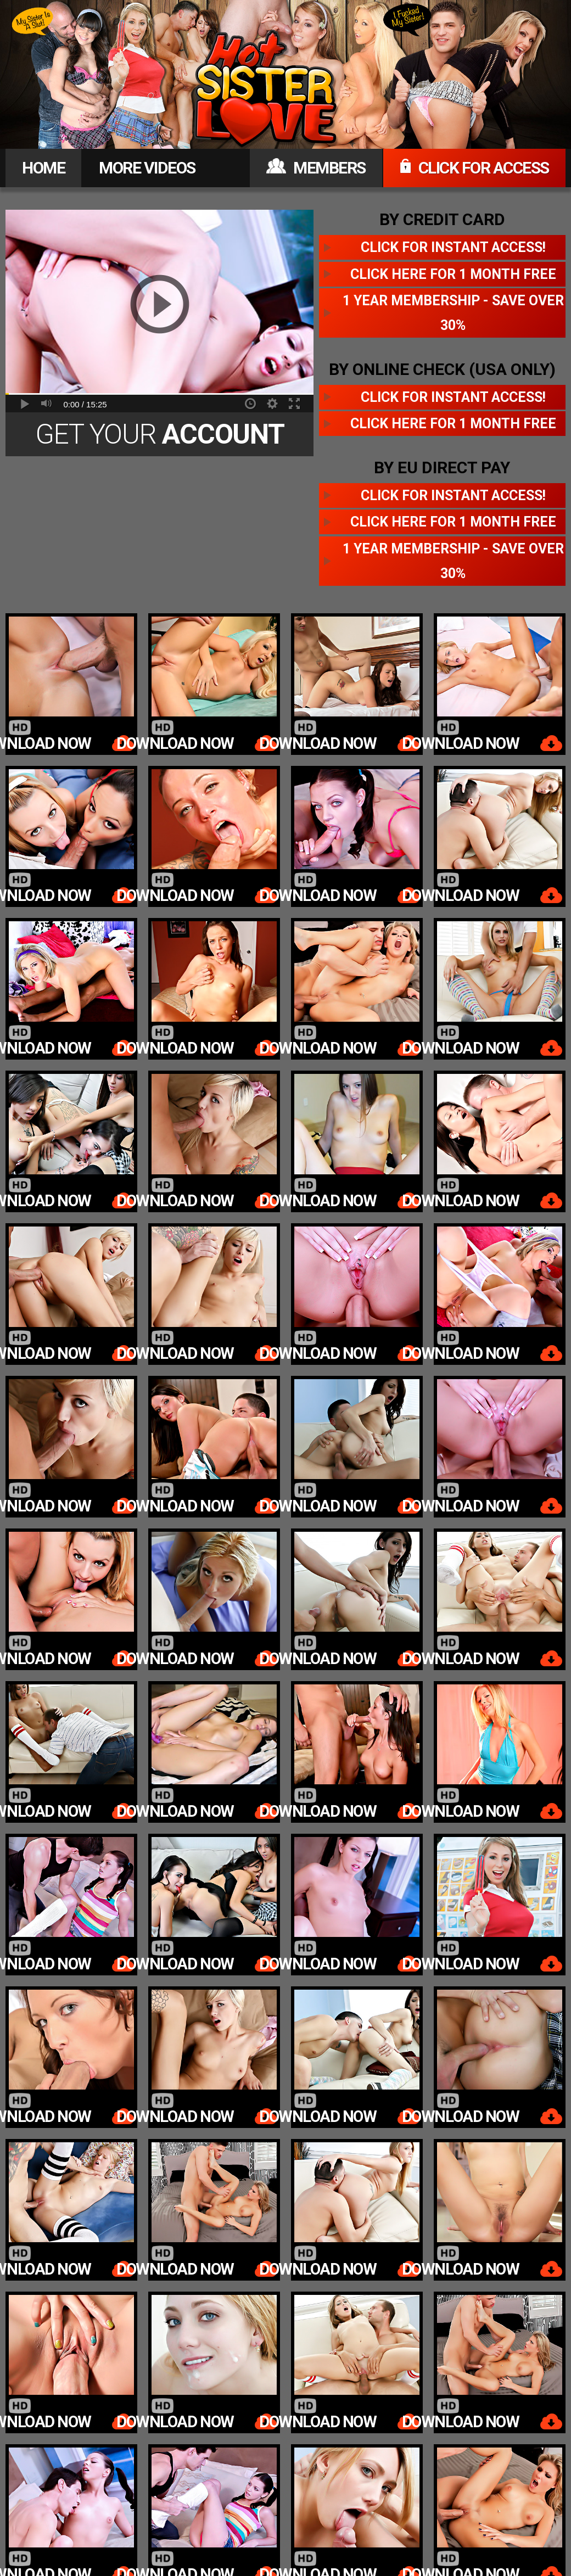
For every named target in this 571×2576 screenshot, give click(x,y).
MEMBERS (316, 167)
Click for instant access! (453, 247)
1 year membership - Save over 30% (453, 313)
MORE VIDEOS (147, 167)
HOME (43, 167)
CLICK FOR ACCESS (474, 167)
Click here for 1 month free (453, 274)
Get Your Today (159, 437)
